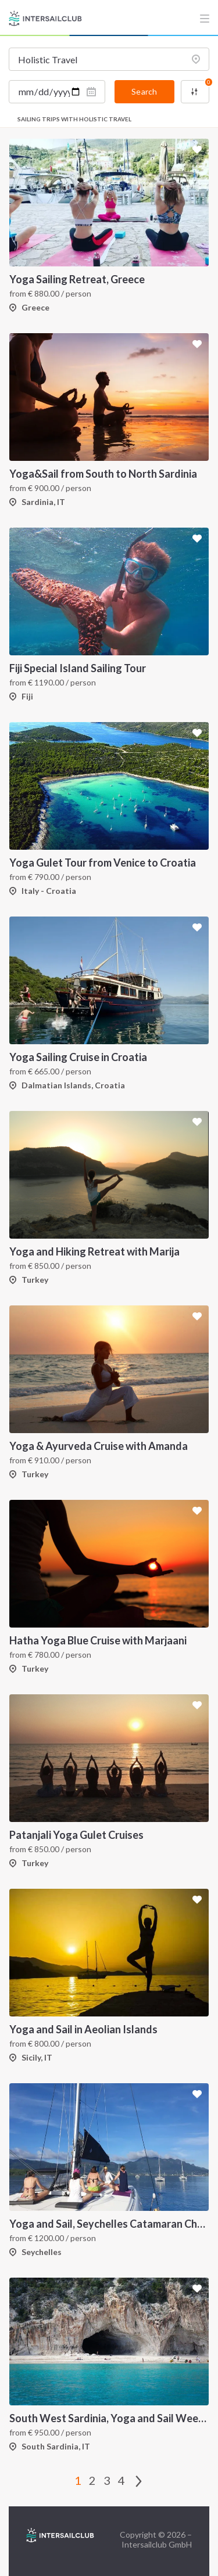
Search (144, 91)
